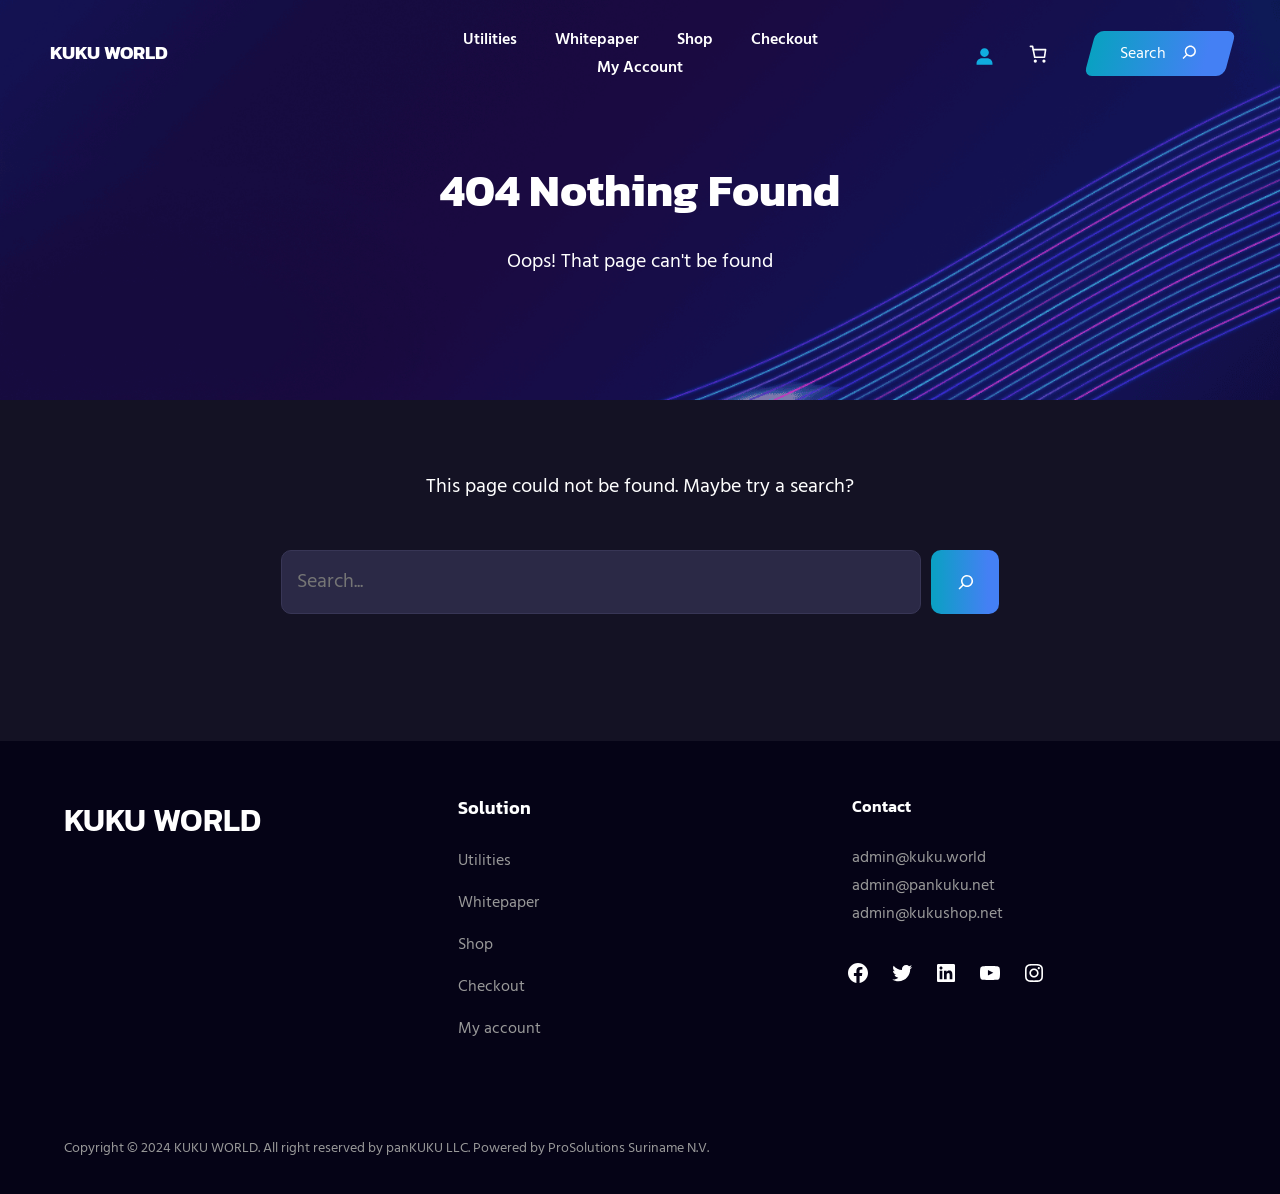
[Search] (1160, 53)
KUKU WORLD (109, 52)
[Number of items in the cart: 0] (1037, 53)
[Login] (984, 54)
